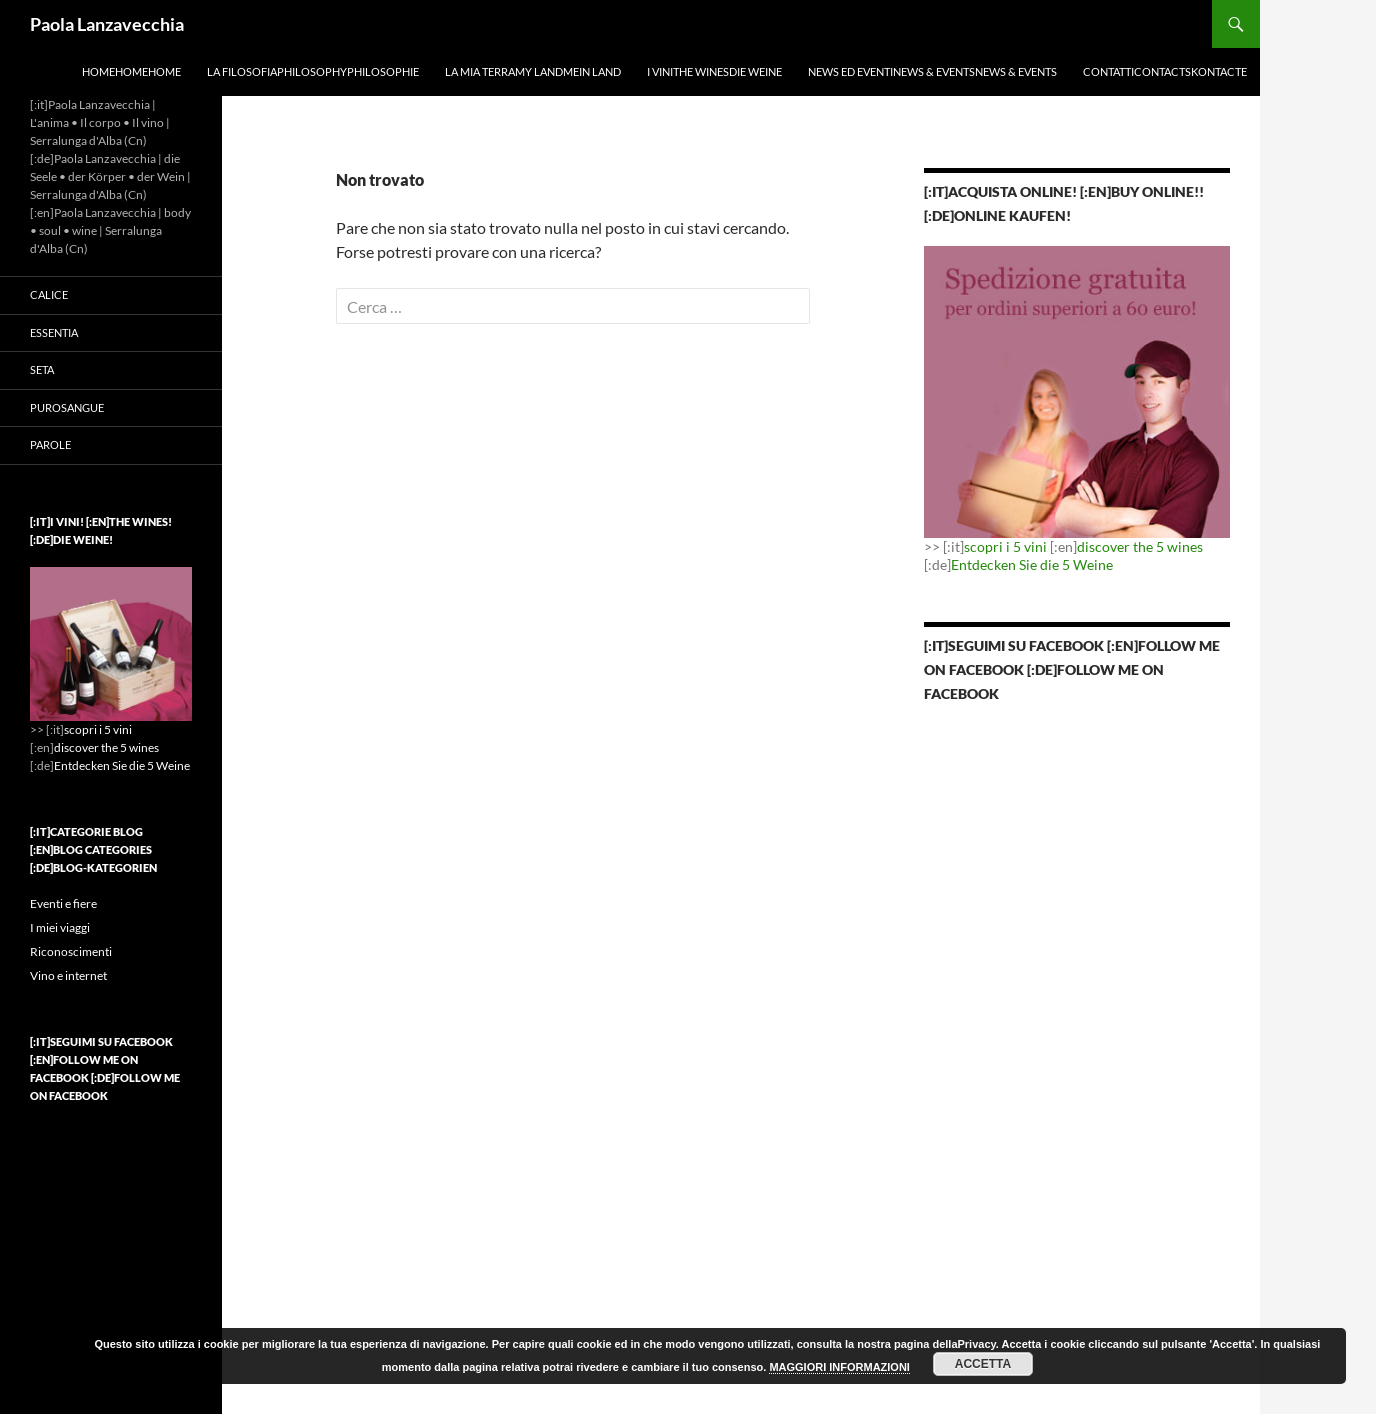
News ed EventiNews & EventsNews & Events (932, 71)
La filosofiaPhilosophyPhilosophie (313, 71)
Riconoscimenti (71, 951)
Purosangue (67, 407)
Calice (49, 294)
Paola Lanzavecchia (107, 24)
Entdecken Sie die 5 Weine (1032, 564)
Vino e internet (68, 975)
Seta (42, 369)
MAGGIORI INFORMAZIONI (839, 1367)
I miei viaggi (60, 927)
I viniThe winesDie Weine (714, 71)
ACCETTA (983, 1364)
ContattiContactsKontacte (1165, 71)
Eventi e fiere (63, 903)
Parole (50, 444)
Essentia (54, 332)
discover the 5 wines (1140, 546)
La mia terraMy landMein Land (533, 71)
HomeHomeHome (131, 71)
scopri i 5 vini (1005, 546)
